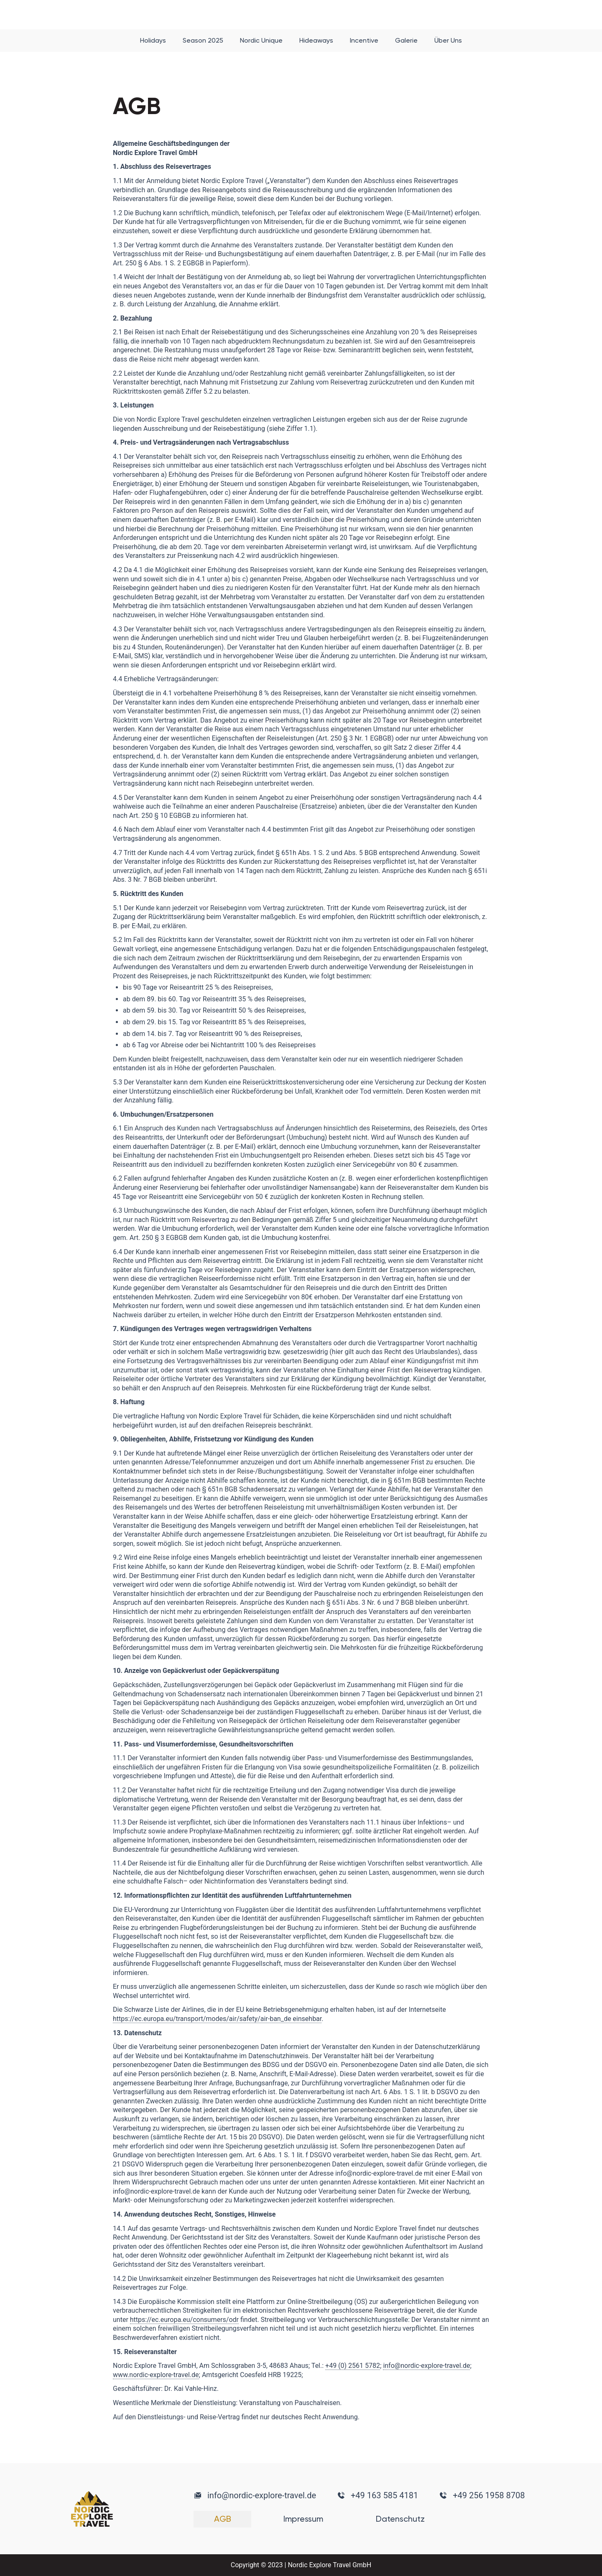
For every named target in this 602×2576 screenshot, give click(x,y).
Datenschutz (402, 2519)
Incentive (364, 40)
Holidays (153, 40)
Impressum (304, 2519)
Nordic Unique (261, 40)
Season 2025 (203, 40)
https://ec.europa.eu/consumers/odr (184, 2320)
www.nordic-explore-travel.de (156, 2375)
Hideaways (316, 40)
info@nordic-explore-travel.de (426, 2366)
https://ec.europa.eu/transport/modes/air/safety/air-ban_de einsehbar (217, 2019)
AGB (223, 2519)
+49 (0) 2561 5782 (352, 2366)
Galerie (406, 40)
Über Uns (448, 40)
